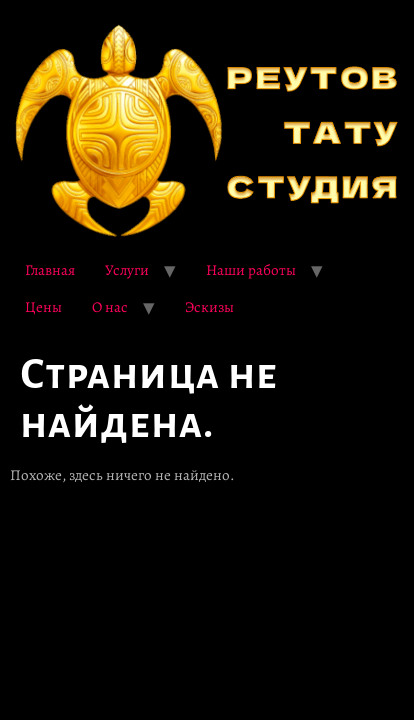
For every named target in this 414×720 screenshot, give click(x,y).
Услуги (127, 270)
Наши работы (251, 270)
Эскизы (209, 307)
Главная (50, 270)
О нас (110, 307)
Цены (43, 307)
